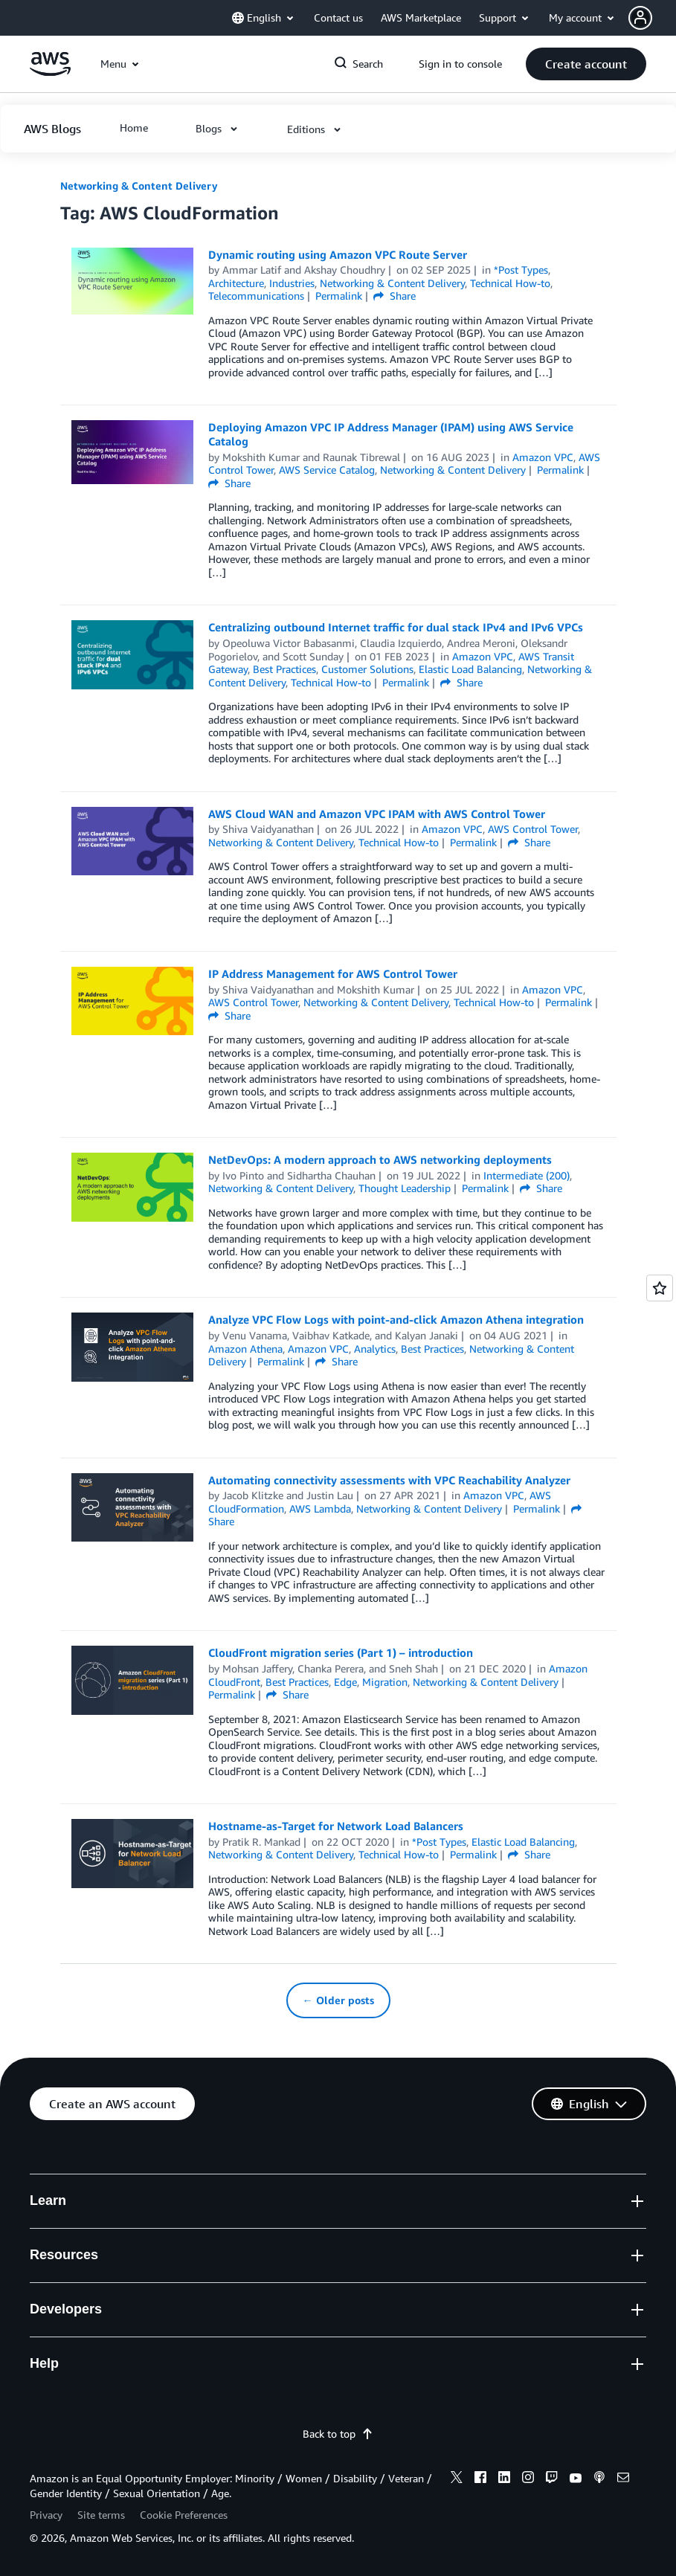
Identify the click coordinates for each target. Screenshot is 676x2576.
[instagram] (528, 2479)
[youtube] (576, 2479)
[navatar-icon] (640, 18)
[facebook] (480, 2479)
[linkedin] (504, 2479)
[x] (457, 2479)
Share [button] (394, 295)
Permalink (338, 295)
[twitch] (552, 2479)
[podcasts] (599, 2479)
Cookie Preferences (184, 2514)
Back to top (338, 2433)
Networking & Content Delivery (139, 185)
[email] (623, 2479)
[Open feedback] (659, 1288)
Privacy (46, 2514)
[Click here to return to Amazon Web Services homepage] (50, 71)
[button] (652, 18)
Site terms (101, 2514)
